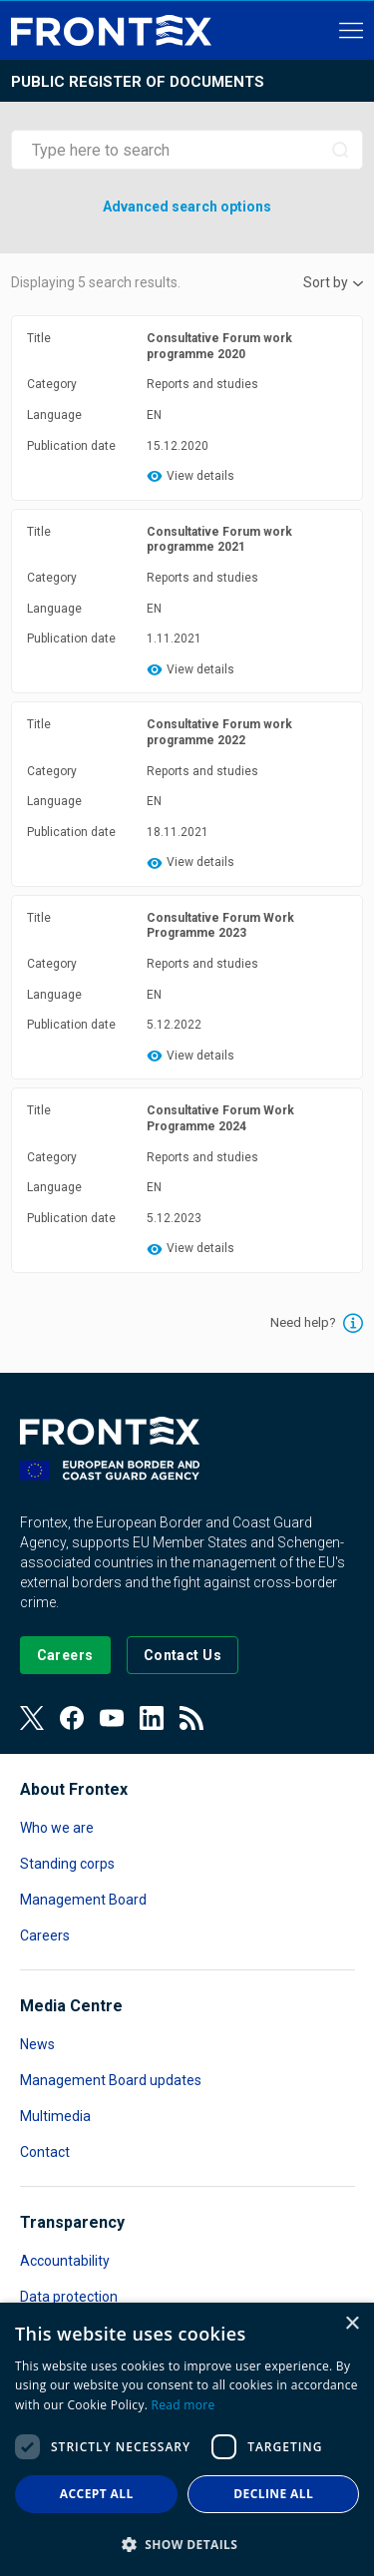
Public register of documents (137, 82)
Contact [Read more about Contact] (45, 2152)
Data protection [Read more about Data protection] (69, 2297)
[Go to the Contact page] (183, 1655)
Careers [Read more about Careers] (45, 1935)
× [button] (351, 2324)
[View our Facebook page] (72, 1718)
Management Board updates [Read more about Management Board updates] (110, 2080)
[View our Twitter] (32, 1718)
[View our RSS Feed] (191, 1718)
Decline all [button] (273, 2493)
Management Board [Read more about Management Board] (83, 1900)
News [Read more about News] (37, 2044)
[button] (187, 2543)
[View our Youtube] (112, 1718)
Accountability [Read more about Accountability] (65, 2261)
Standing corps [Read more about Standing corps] (67, 1864)
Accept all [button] (97, 2493)
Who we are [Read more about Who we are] (57, 1828)
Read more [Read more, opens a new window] (183, 2404)
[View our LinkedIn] (152, 1718)
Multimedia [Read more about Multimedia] (55, 2116)
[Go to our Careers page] (65, 1655)
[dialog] (187, 2439)
